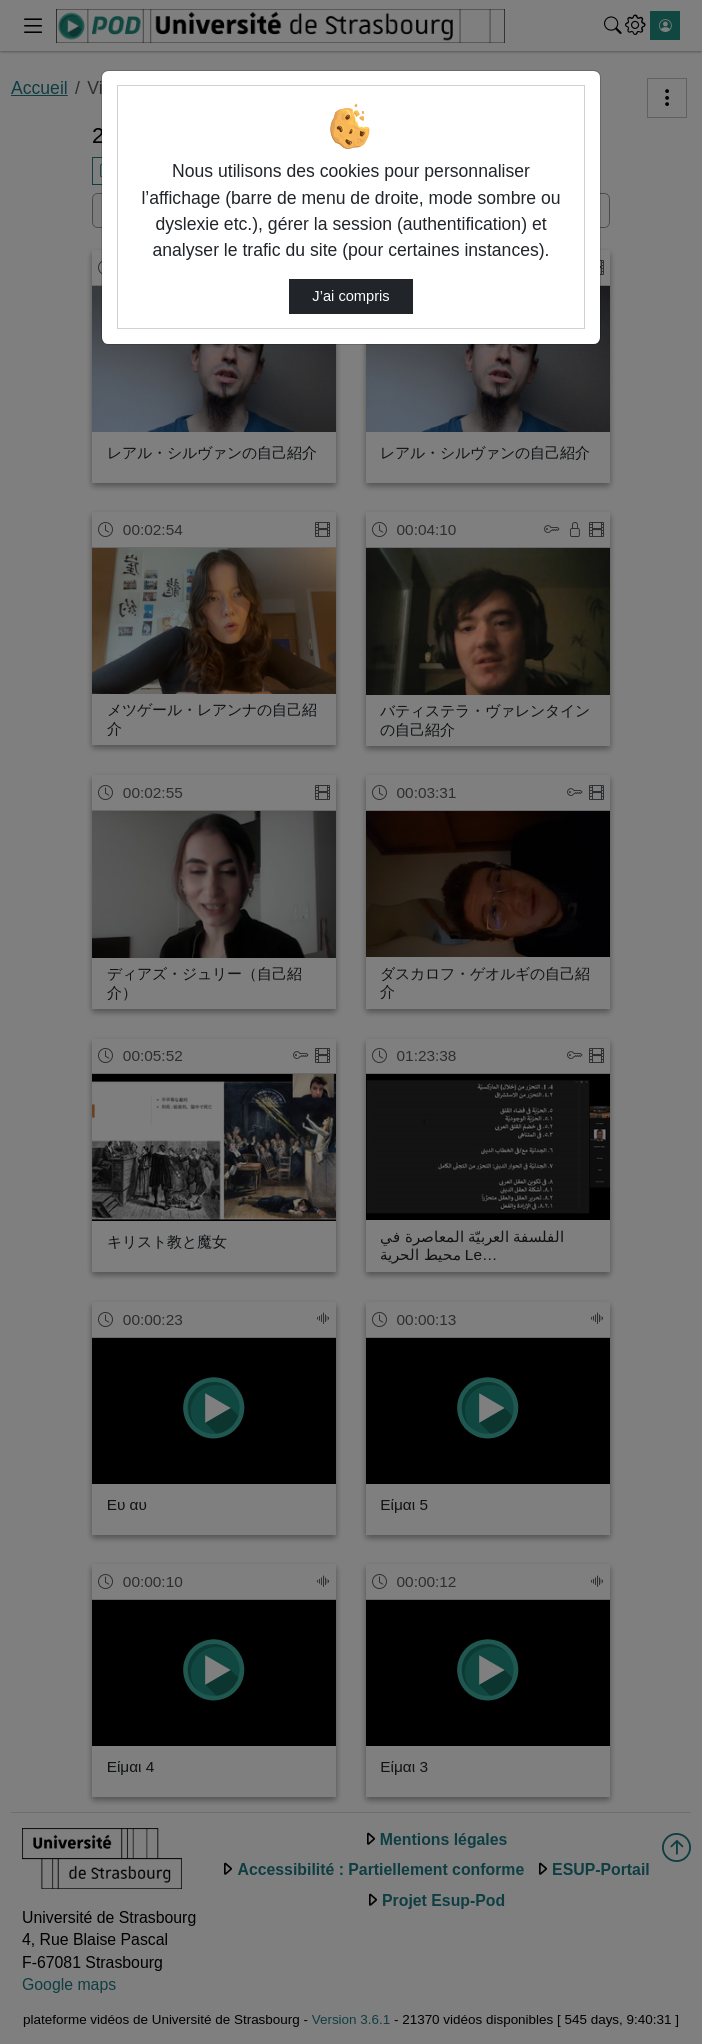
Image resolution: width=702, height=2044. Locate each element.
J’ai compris (350, 296)
